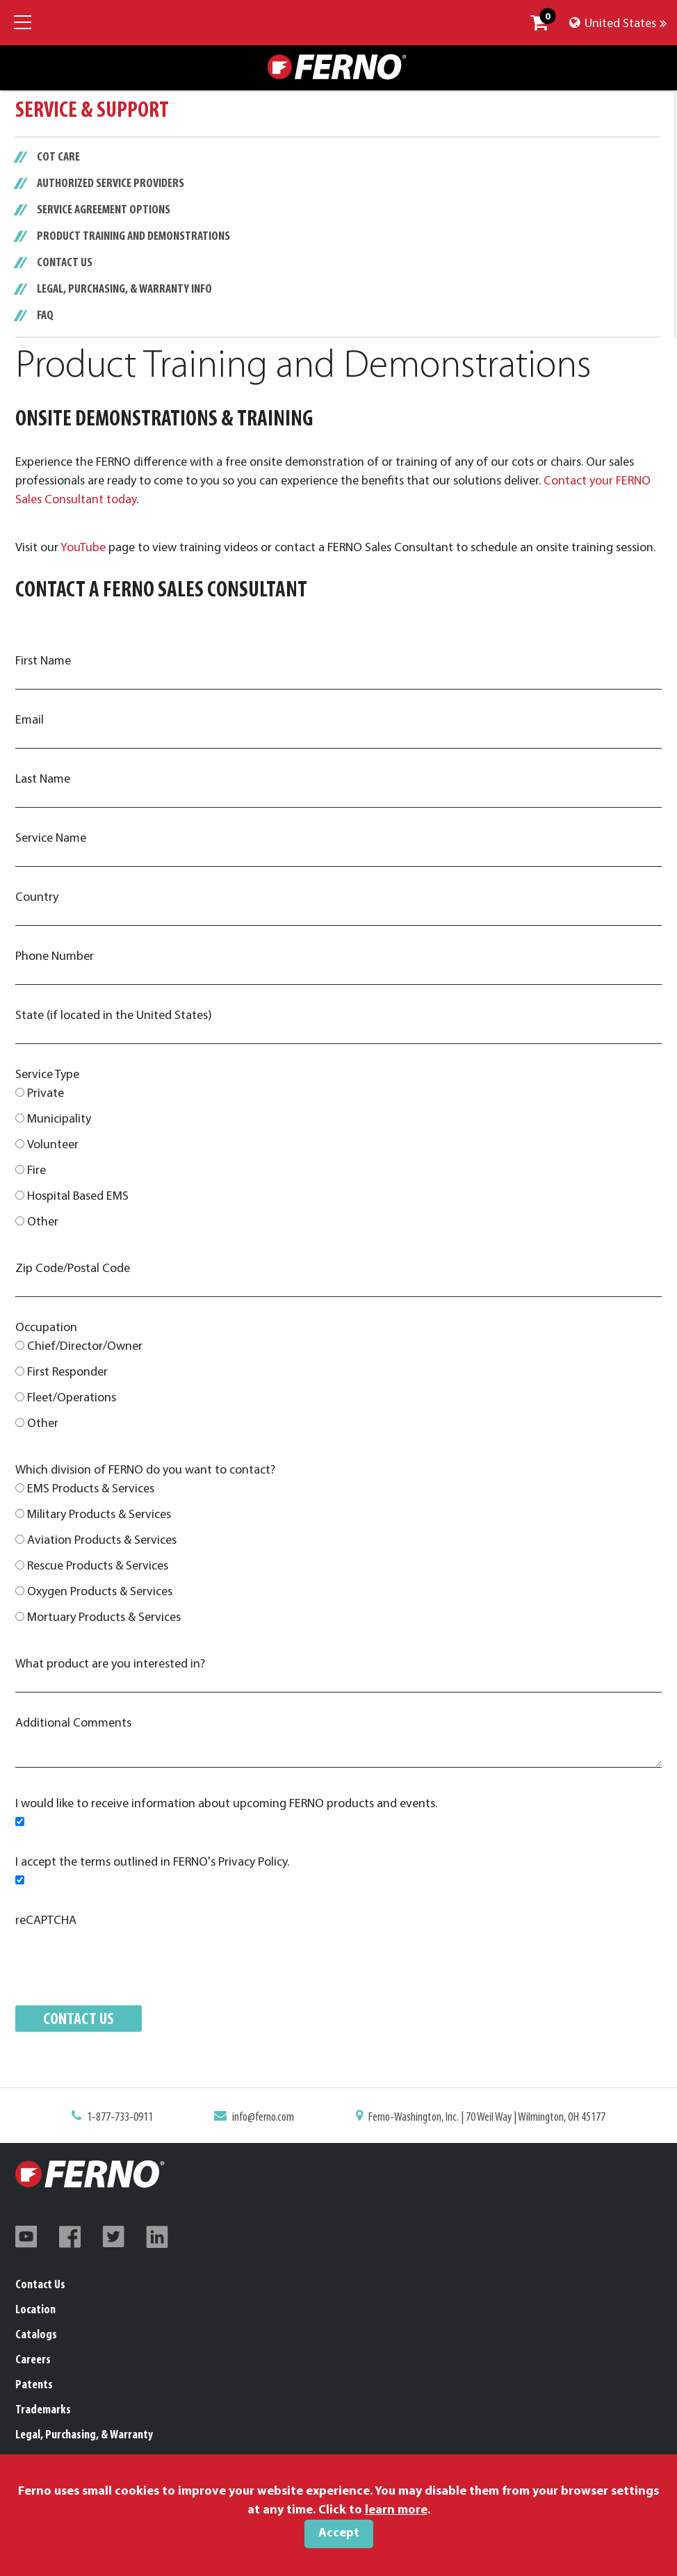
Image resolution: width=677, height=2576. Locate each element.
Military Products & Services (99, 1515)
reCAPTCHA (45, 1920)
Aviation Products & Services (102, 1540)
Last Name (42, 779)
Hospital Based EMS (78, 1196)
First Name (43, 661)
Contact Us (64, 263)
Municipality (59, 1119)
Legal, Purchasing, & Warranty (84, 2435)
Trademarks (43, 2410)
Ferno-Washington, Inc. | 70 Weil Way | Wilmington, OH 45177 (476, 2118)
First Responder (67, 1372)
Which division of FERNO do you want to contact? (145, 1470)
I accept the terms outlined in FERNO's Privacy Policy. (152, 1862)
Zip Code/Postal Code (72, 1268)
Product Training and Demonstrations (133, 237)
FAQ (45, 316)
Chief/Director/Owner (84, 1346)
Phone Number (54, 956)
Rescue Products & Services (97, 1566)
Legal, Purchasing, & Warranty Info (124, 290)
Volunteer (53, 1145)
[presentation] (121, 1957)
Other (42, 1222)
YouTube (83, 548)
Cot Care (58, 158)
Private (45, 1093)
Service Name (50, 838)
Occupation (46, 1328)
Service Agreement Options (103, 210)
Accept (338, 2533)
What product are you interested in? (110, 1664)
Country (36, 897)
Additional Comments (73, 1723)
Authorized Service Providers (110, 184)
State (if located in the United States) (113, 1015)
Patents (34, 2385)
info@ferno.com (268, 2118)
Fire (36, 1170)
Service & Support (92, 111)
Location (35, 2310)
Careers (33, 2360)
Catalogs (36, 2335)
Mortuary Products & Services (104, 1617)
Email (29, 720)
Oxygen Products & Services (99, 1592)
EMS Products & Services (90, 1489)
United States (618, 24)
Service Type (47, 1075)
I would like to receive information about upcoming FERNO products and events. (226, 1804)
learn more (396, 2510)
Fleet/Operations (71, 1398)
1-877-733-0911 (135, 2118)
